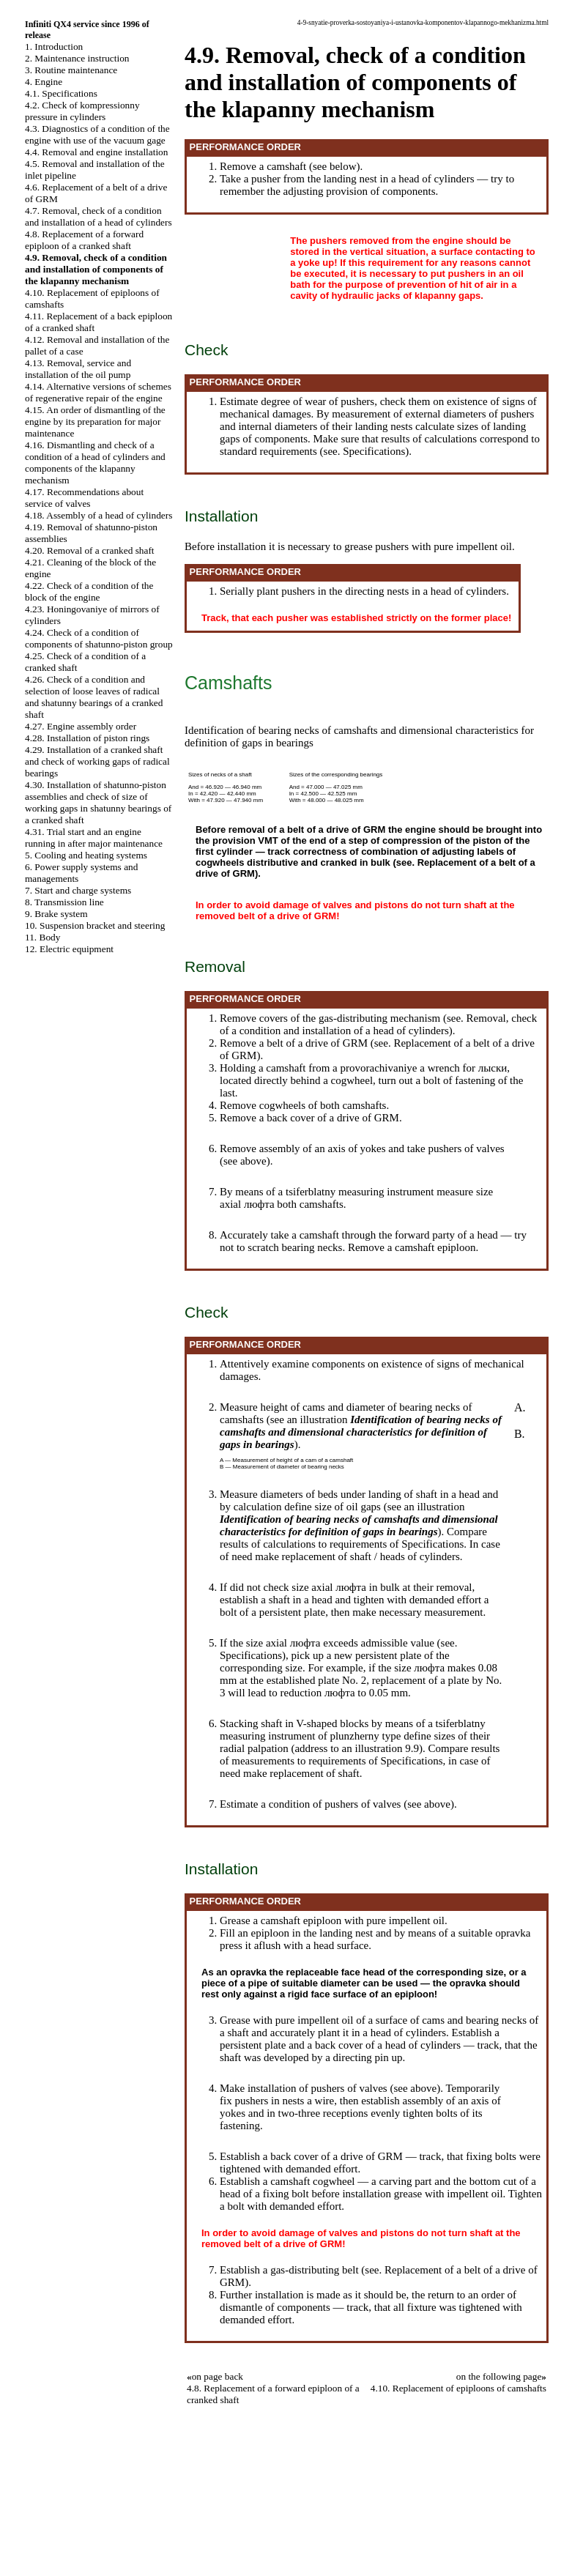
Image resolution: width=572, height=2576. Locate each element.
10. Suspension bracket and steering (95, 925)
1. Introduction (54, 46)
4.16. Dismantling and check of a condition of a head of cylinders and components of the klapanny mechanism (95, 462)
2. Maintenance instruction (77, 58)
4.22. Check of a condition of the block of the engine (89, 591)
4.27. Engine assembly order (80, 726)
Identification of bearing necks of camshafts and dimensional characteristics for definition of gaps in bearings (361, 1432)
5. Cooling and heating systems (86, 855)
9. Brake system (56, 913)
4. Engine (43, 81)
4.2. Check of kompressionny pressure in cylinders (82, 111)
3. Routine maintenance (71, 69)
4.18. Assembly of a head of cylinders (98, 515)
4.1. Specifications (61, 93)
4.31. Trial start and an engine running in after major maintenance (94, 837)
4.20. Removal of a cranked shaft (90, 550)
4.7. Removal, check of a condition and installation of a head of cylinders (98, 216)
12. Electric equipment (69, 948)
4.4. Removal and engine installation (96, 151)
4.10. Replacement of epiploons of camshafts (458, 2388)
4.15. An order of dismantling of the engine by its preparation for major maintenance (95, 421)
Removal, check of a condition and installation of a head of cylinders (378, 1024)
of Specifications (427, 1544)
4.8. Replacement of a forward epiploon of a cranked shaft (84, 240)
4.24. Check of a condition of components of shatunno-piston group (99, 638)
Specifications (374, 451)
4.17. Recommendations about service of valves (84, 497)
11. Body (42, 937)
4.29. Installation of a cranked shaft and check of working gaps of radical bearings (97, 761)
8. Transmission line (64, 902)
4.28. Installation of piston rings (87, 737)
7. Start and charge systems (78, 890)
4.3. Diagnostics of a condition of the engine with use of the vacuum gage (97, 134)
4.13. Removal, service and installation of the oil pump (78, 368)
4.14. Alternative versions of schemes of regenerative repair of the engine (98, 392)
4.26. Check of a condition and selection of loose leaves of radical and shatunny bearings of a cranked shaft (94, 697)
